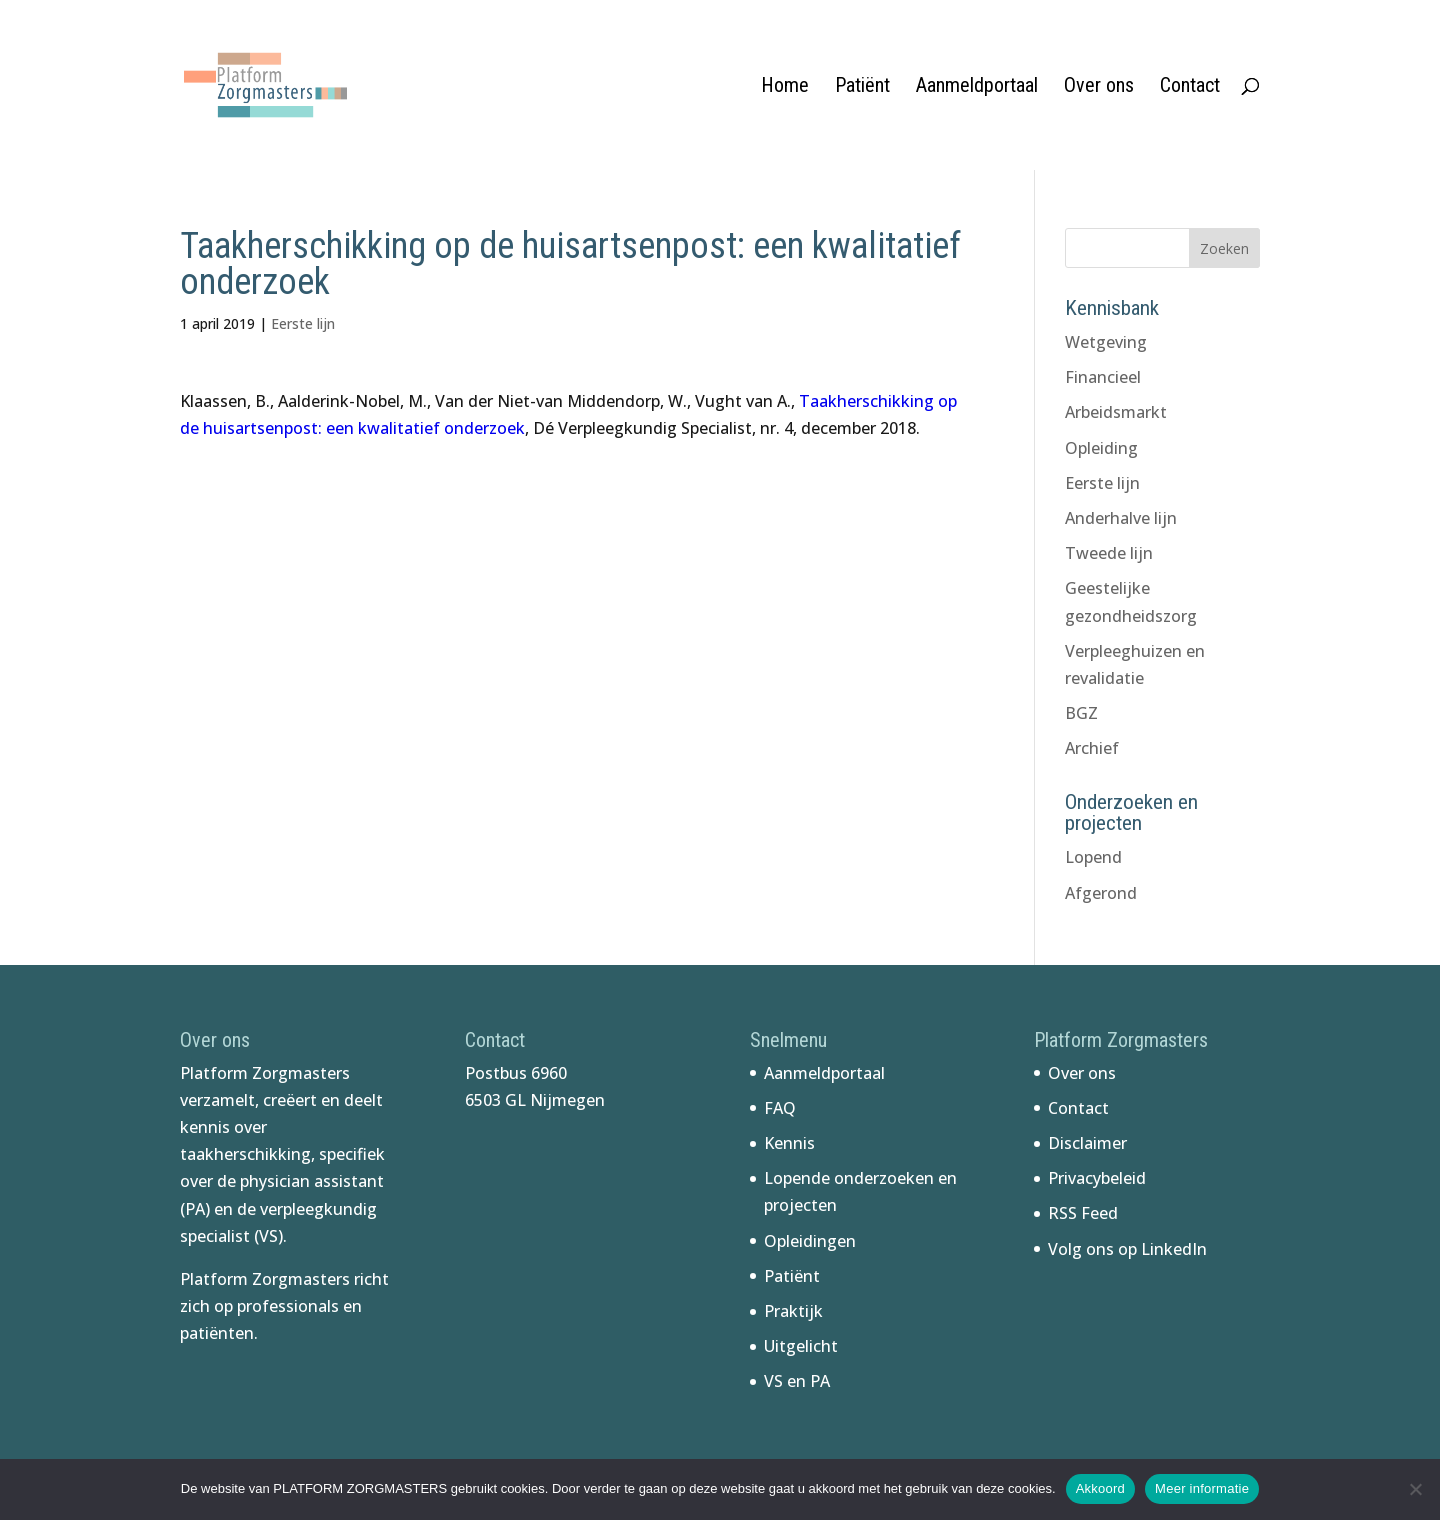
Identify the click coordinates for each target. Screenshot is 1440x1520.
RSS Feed (1083, 1213)
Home (785, 87)
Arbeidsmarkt (1116, 412)
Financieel (1103, 377)
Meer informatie (1202, 1488)
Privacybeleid (1097, 1178)
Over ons (1099, 87)
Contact (1190, 87)
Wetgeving (1106, 342)
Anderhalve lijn (1121, 518)
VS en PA (797, 1381)
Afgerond (1101, 893)
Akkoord (1100, 1488)
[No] (1415, 1489)
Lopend (1093, 857)
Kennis (789, 1143)
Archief (1092, 748)
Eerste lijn (303, 323)
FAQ (780, 1108)
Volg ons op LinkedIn (1127, 1249)
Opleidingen (810, 1241)
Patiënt (862, 87)
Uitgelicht (801, 1346)
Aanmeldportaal (977, 87)
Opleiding (1101, 448)
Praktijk (793, 1311)
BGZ (1081, 713)
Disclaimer (1087, 1143)
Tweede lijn (1109, 553)
